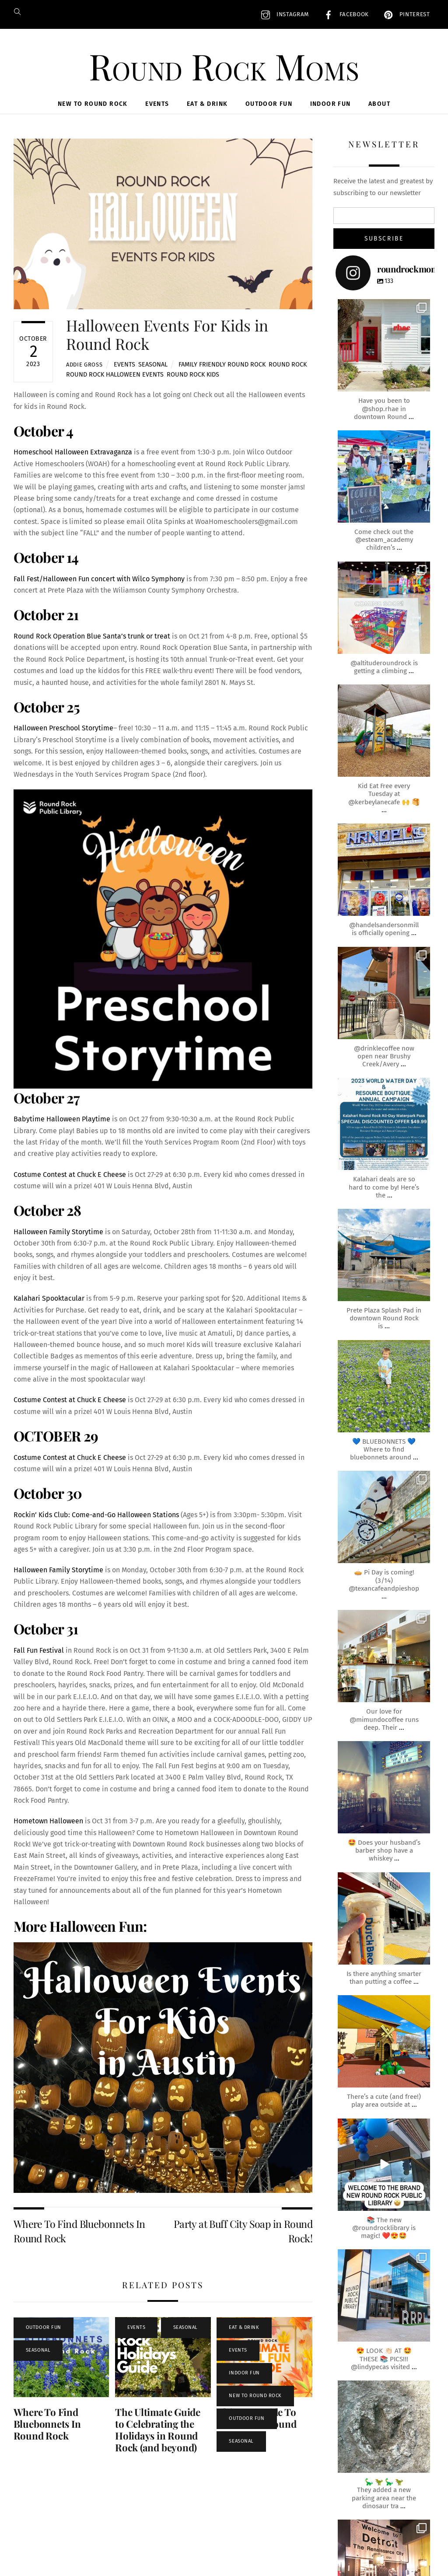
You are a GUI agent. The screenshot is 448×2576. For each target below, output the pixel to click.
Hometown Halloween (48, 1821)
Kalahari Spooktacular (49, 1298)
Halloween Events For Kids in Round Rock (167, 334)
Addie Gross (84, 364)
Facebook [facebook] (344, 14)
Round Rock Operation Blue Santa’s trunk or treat (92, 636)
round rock (288, 364)
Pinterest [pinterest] (405, 14)
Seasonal (153, 364)
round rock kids (193, 374)
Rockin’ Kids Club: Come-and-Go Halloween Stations (96, 1515)
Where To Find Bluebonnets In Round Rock (79, 2230)
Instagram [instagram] (283, 14)
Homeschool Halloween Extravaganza (73, 452)
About (379, 104)
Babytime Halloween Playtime (62, 1119)
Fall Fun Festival (39, 1650)
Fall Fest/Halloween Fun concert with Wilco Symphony (99, 579)
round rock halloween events (115, 374)
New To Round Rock (93, 104)
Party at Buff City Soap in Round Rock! (243, 2230)
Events (157, 104)
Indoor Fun (330, 104)
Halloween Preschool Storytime (63, 728)
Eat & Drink (207, 104)
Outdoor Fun (268, 104)
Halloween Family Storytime (58, 1232)
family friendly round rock (222, 364)
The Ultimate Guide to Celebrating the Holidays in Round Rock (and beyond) (157, 2429)
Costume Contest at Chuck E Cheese (70, 1174)
